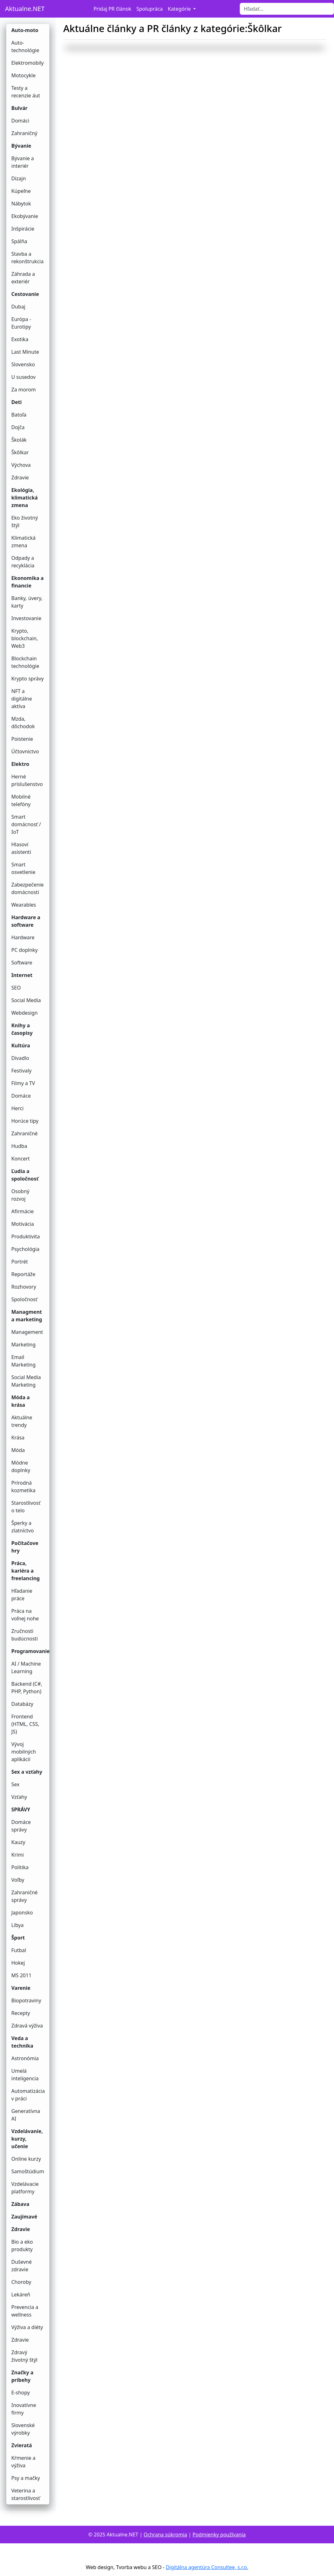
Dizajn (18, 178)
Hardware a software (25, 921)
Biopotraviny (26, 2000)
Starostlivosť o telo (25, 1506)
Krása (18, 1437)
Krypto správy (27, 678)
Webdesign (24, 1012)
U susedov (23, 377)
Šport (18, 1937)
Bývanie (21, 145)
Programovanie (30, 1651)
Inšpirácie (22, 228)
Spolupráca (149, 8)
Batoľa (18, 414)
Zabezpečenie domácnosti (27, 888)
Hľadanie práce (21, 1594)
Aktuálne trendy (21, 1421)
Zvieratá (21, 2445)
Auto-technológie (25, 46)
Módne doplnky (20, 1466)
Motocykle (23, 75)
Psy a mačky (25, 2478)
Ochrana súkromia (165, 2534)
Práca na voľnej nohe (25, 1614)
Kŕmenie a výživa (23, 2461)
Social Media (26, 1000)
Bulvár (19, 108)
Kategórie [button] (180, 8)
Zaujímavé (24, 2216)
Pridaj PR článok (112, 8)
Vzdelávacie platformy (25, 2187)
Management (27, 1332)
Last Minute (25, 351)
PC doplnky (24, 950)
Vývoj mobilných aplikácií (23, 1752)
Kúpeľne (21, 191)
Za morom (23, 389)
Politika (20, 1867)
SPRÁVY (20, 1809)
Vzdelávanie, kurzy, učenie (27, 2139)
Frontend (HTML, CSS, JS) (25, 1724)
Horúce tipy (24, 1120)
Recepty (20, 2013)
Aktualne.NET (25, 8)
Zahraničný (24, 133)
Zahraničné (24, 1133)
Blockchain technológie (25, 662)
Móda (18, 1450)
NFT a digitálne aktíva (21, 699)
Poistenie (22, 738)
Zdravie (20, 477)
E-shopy (20, 2392)
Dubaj (18, 306)
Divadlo (20, 1058)
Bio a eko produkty (22, 2245)
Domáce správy (21, 1826)
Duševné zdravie (21, 2265)
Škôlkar (20, 452)
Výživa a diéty (27, 2327)
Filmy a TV (23, 1083)
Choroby (21, 2282)
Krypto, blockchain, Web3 (24, 638)
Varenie (20, 1987)
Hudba (19, 1146)
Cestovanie (25, 294)
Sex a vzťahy (26, 1771)
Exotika (19, 339)
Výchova (21, 464)
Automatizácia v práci (28, 2095)
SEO (16, 987)
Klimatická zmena (23, 541)
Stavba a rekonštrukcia (27, 257)
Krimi (17, 1854)
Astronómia (25, 2058)
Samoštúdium (27, 2171)
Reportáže (23, 1274)
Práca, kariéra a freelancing (25, 1571)
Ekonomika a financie (27, 582)
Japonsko (22, 1912)
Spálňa (19, 241)
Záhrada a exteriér (23, 277)
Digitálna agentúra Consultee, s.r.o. (207, 2567)
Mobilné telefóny (20, 800)
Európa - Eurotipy (21, 323)
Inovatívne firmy (23, 2409)
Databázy (22, 1703)
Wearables (23, 904)
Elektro (20, 764)
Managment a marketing (26, 1315)
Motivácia (22, 1223)
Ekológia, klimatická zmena (24, 498)
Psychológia (25, 1249)
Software (21, 962)
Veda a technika (22, 2042)
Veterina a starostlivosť (25, 2494)
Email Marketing (23, 1361)
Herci (17, 1108)
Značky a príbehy (22, 2376)
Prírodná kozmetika (23, 1486)
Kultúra (20, 1045)
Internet (21, 975)
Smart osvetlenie (23, 868)
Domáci (20, 120)
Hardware (23, 937)
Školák (19, 439)
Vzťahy (19, 1796)
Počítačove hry (24, 1547)
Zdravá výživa (27, 2025)
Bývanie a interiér (22, 162)
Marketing (23, 1344)
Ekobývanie (24, 216)
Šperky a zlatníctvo (22, 1527)
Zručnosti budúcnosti (24, 1635)
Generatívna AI (25, 2115)
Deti (16, 402)
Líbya (17, 1925)
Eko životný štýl (24, 521)
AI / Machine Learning (26, 1667)
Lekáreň (20, 2294)
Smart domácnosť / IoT (26, 824)
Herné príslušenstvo (27, 780)
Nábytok (21, 203)
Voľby (17, 1879)
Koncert (20, 1158)
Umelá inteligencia (25, 2074)
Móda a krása (20, 1401)
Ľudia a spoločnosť (25, 1175)
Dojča (18, 427)
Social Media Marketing (26, 1381)
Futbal (18, 1950)
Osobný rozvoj (20, 1195)
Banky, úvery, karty (26, 602)
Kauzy (18, 1842)
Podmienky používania (219, 2534)
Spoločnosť (24, 1299)
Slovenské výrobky (23, 2429)
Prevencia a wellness (24, 2311)
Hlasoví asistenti (21, 848)
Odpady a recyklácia (23, 561)
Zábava (20, 2204)
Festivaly (21, 1070)
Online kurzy (26, 2158)
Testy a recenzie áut (25, 92)
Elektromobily (27, 62)
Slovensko (23, 364)
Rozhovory (23, 1286)
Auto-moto (24, 30)
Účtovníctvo (25, 751)
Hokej (18, 1962)
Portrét (19, 1261)
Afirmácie (22, 1211)
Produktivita (25, 1236)
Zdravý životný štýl (24, 2356)
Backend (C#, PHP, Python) (26, 1687)
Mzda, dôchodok (23, 722)
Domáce (21, 1095)
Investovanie (26, 618)
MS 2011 (21, 1975)
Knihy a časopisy (22, 1029)
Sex (15, 1784)
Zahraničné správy (24, 1896)
